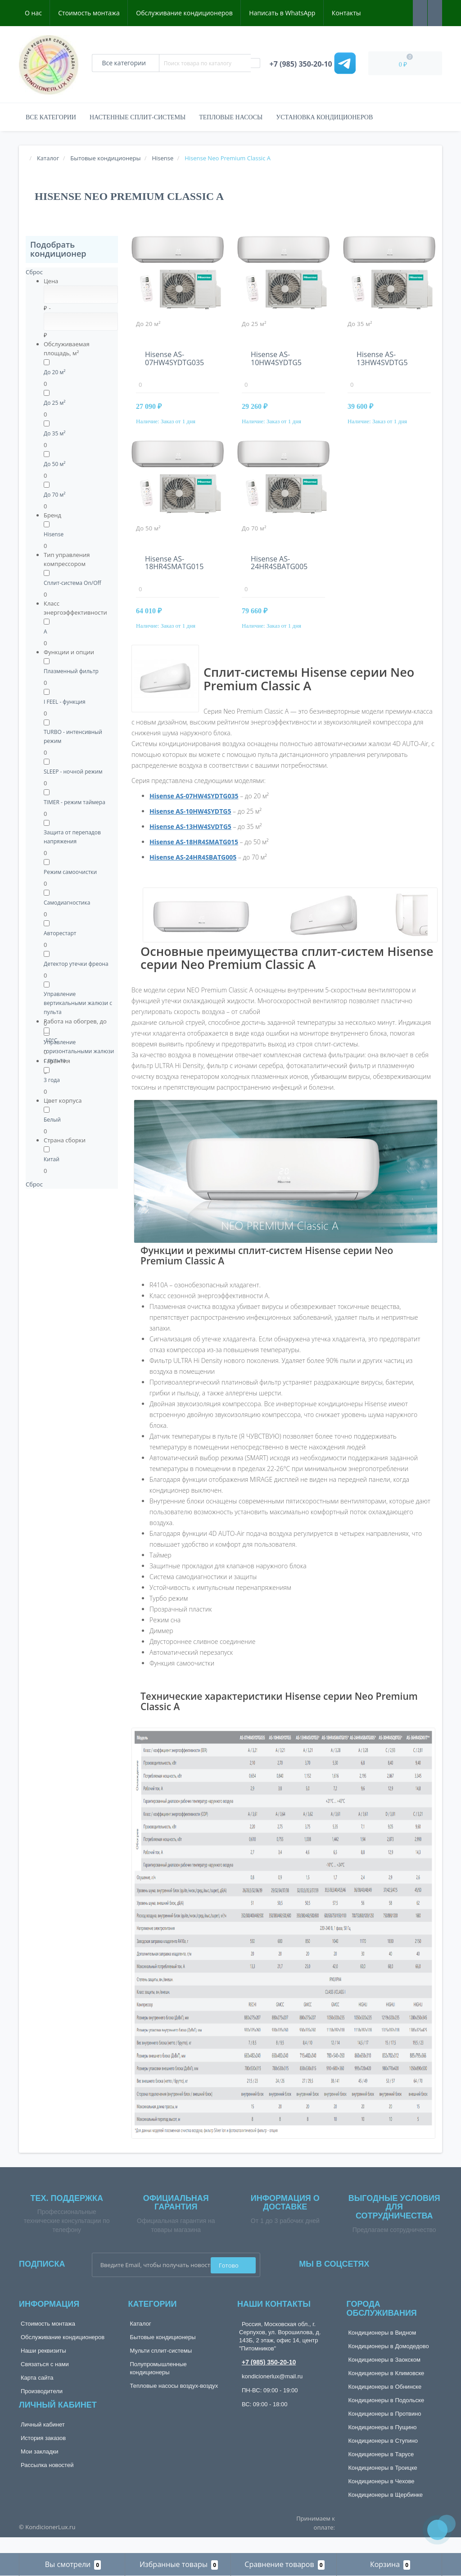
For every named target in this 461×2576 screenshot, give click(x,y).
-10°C (50, 1040)
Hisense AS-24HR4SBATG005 (279, 571)
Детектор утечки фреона (76, 964)
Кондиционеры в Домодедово (388, 2362)
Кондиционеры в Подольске (386, 2416)
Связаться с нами (45, 2380)
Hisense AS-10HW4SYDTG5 (276, 358)
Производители (42, 2407)
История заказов (43, 2454)
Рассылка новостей (47, 2481)
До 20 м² (54, 372)
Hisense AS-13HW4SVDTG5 (382, 358)
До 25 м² (54, 403)
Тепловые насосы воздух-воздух (174, 2402)
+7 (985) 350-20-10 (269, 2378)
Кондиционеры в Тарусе (381, 2470)
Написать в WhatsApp (282, 13)
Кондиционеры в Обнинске (385, 2403)
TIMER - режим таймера (74, 802)
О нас (33, 13)
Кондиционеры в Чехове (381, 2498)
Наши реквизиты (43, 2367)
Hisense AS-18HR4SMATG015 (174, 571)
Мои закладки (39, 2468)
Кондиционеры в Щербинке (385, 2511)
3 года (52, 1080)
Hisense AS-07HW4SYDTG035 (174, 358)
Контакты (346, 13)
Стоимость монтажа (89, 13)
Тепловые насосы (230, 117)
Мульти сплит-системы (161, 2367)
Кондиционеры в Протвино (384, 2430)
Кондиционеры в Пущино (382, 2443)
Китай (51, 1159)
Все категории (51, 117)
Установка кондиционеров (324, 117)
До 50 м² (54, 464)
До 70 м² (54, 494)
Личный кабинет (43, 2441)
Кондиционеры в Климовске (386, 2389)
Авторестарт (60, 933)
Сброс (34, 272)
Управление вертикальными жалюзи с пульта (78, 1003)
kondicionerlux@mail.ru (272, 2393)
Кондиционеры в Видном (382, 2349)
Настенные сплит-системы (137, 117)
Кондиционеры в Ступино (383, 2457)
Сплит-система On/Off (72, 583)
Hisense (53, 534)
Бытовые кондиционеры (163, 2353)
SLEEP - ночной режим (73, 771)
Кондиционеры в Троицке (382, 2484)
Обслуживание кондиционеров (184, 13)
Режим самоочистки (70, 872)
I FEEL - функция (65, 702)
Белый (52, 1119)
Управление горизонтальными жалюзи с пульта (79, 1051)
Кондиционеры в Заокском (384, 2376)
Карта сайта (37, 2394)
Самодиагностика (67, 902)
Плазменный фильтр (71, 671)
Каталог (140, 2340)
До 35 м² (54, 433)
